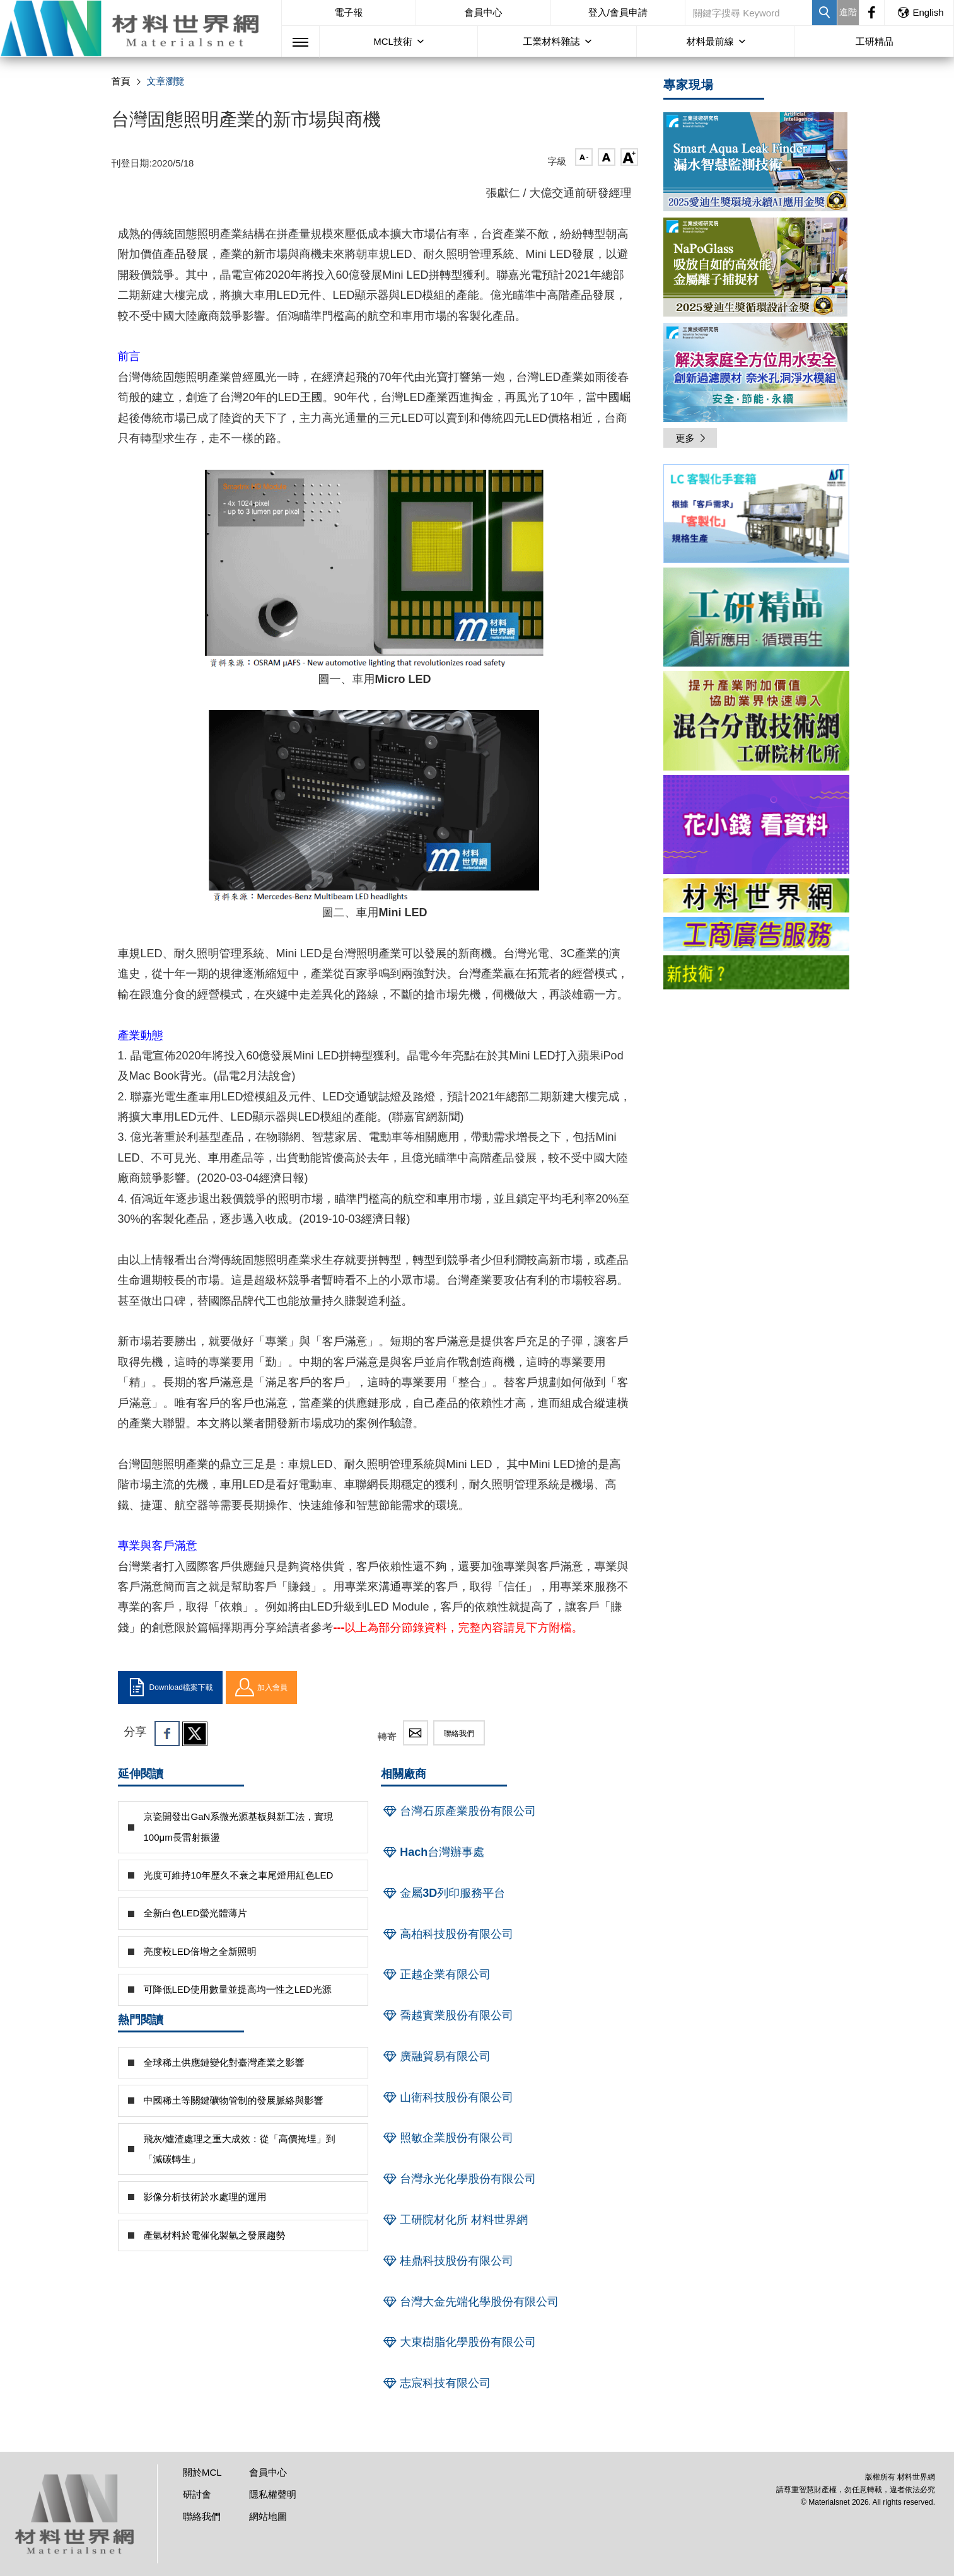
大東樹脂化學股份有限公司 (458, 2342)
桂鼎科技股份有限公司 (447, 2260)
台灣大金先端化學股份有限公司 (470, 2301)
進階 (848, 12)
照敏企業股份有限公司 (447, 2137)
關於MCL (202, 2472)
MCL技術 (392, 41)
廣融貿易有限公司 (436, 2056)
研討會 (197, 2494)
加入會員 (261, 1687)
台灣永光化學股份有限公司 (458, 2178)
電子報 (349, 12)
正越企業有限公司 (436, 1974)
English (920, 12)
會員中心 (483, 12)
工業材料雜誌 (551, 41)
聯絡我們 (459, 1733)
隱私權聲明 (272, 2494)
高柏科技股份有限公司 (447, 1934)
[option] (756, 516)
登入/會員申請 (618, 12)
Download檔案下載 (170, 1687)
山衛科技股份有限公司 (447, 2097)
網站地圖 (268, 2516)
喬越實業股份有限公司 (447, 2015)
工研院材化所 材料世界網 (454, 2219)
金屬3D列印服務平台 (443, 1893)
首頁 (121, 81)
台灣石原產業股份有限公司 (458, 1811)
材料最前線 (710, 41)
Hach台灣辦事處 (432, 1852)
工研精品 (874, 41)
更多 (691, 438)
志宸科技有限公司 (436, 2383)
